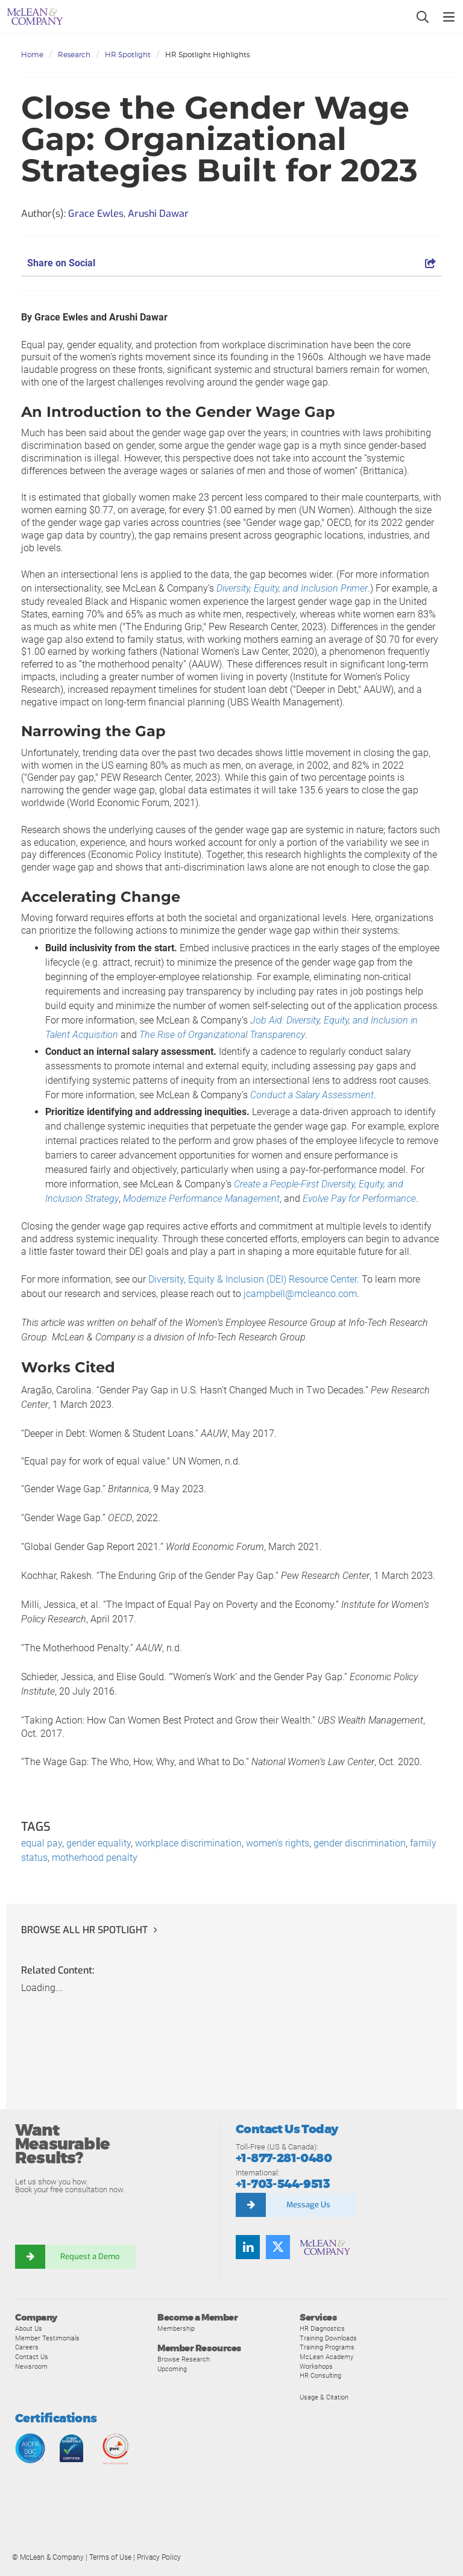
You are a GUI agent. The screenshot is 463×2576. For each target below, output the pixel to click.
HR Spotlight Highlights (207, 54)
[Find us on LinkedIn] (248, 2247)
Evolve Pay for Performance (359, 1198)
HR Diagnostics (322, 2328)
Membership (176, 2328)
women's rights (277, 1843)
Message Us (308, 2204)
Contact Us (31, 2356)
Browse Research (183, 2359)
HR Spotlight (128, 54)
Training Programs (327, 2347)
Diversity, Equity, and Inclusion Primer (292, 588)
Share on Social (231, 263)
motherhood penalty (94, 1857)
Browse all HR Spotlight (84, 1930)
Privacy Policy (159, 2557)
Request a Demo (90, 2256)
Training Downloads (328, 2338)
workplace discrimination (188, 1843)
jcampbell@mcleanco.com (300, 1293)
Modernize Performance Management (201, 1198)
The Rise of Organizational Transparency (222, 1034)
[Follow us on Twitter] (278, 2247)
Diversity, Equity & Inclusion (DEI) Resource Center (252, 1279)
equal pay (41, 1843)
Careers (27, 2347)
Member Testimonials (47, 2338)
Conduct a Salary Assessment (312, 1095)
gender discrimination (359, 1843)
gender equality (98, 1843)
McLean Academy (326, 2356)
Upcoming (172, 2369)
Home (32, 54)
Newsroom (31, 2366)
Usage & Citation (324, 2397)
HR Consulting (320, 2375)
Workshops (316, 2366)
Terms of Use (110, 2557)
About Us (28, 2328)
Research (74, 54)
